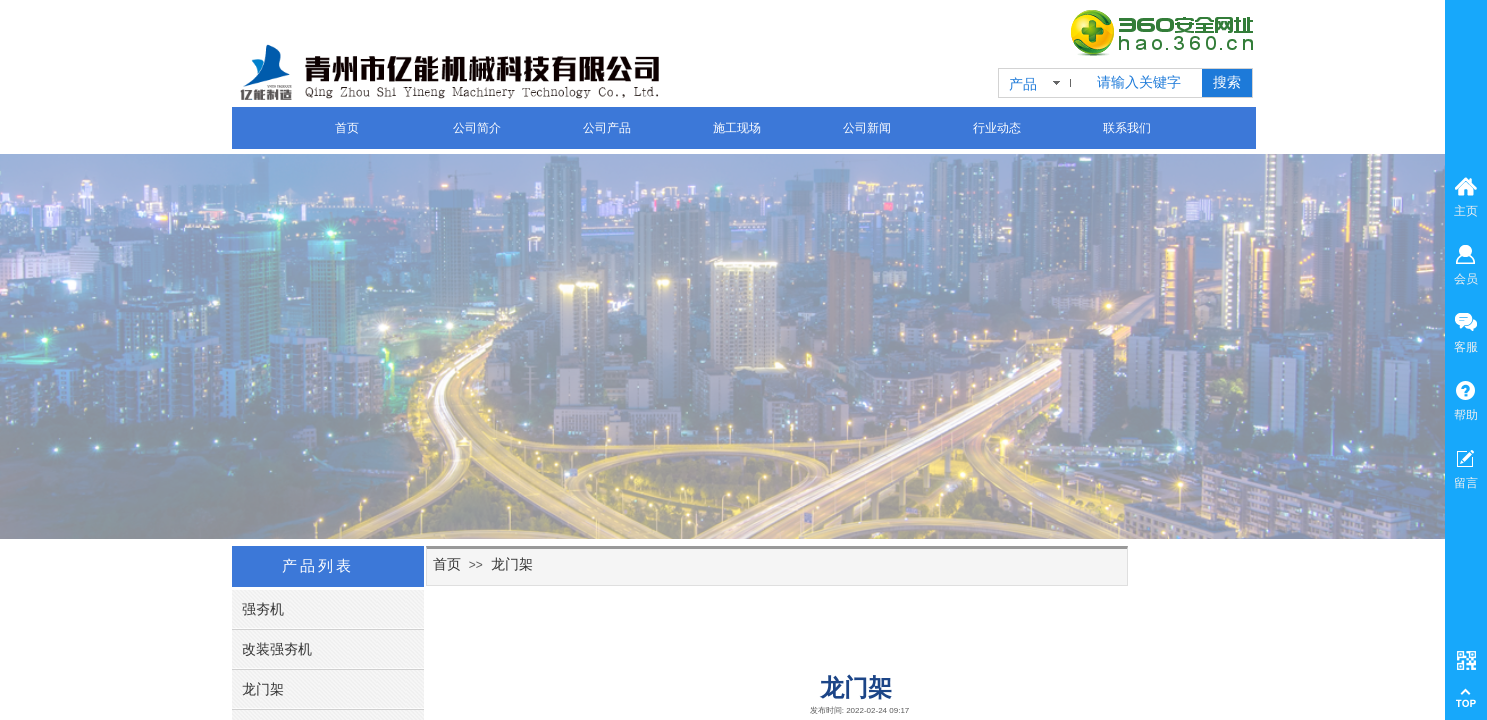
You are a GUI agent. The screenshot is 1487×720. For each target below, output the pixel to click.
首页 (347, 128)
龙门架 (512, 564)
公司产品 (607, 128)
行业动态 (997, 128)
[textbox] (1145, 83)
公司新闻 (867, 128)
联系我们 (1127, 128)
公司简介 (477, 128)
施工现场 (737, 128)
